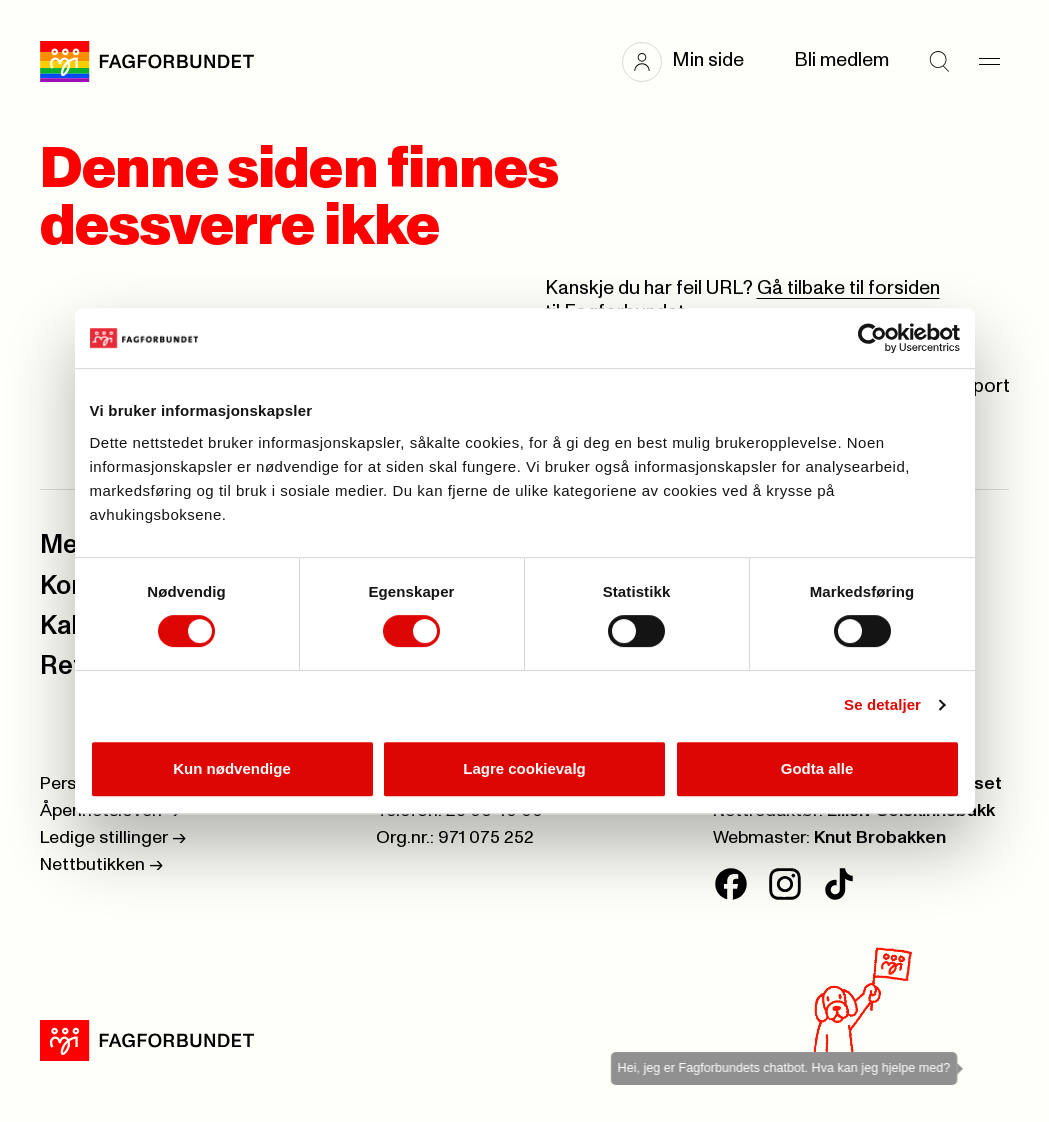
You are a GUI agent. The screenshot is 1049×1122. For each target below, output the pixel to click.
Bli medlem (841, 60)
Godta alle (817, 768)
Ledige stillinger (113, 838)
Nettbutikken (101, 865)
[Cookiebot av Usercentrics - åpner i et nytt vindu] (872, 338)
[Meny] (989, 62)
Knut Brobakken (880, 838)
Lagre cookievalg (524, 768)
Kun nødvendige (232, 768)
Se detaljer (882, 704)
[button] (693, 62)
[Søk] (939, 62)
